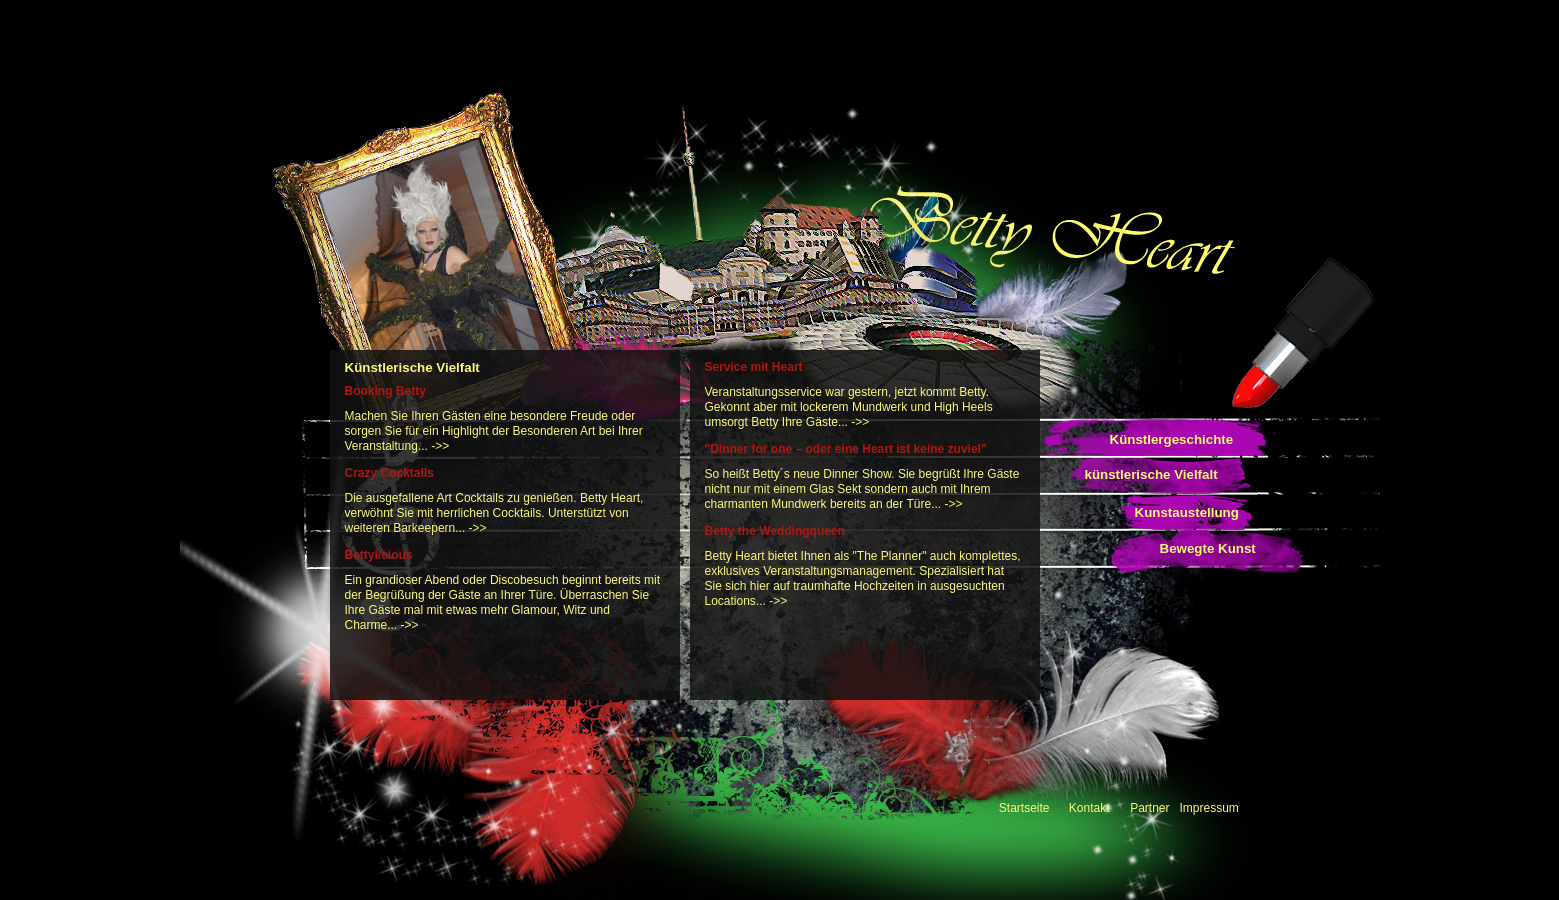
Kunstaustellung (1187, 512)
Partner (1149, 808)
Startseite (1024, 808)
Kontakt (1089, 808)
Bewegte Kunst (1208, 548)
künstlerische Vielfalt (1151, 474)
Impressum (1209, 808)
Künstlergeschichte (1172, 439)
